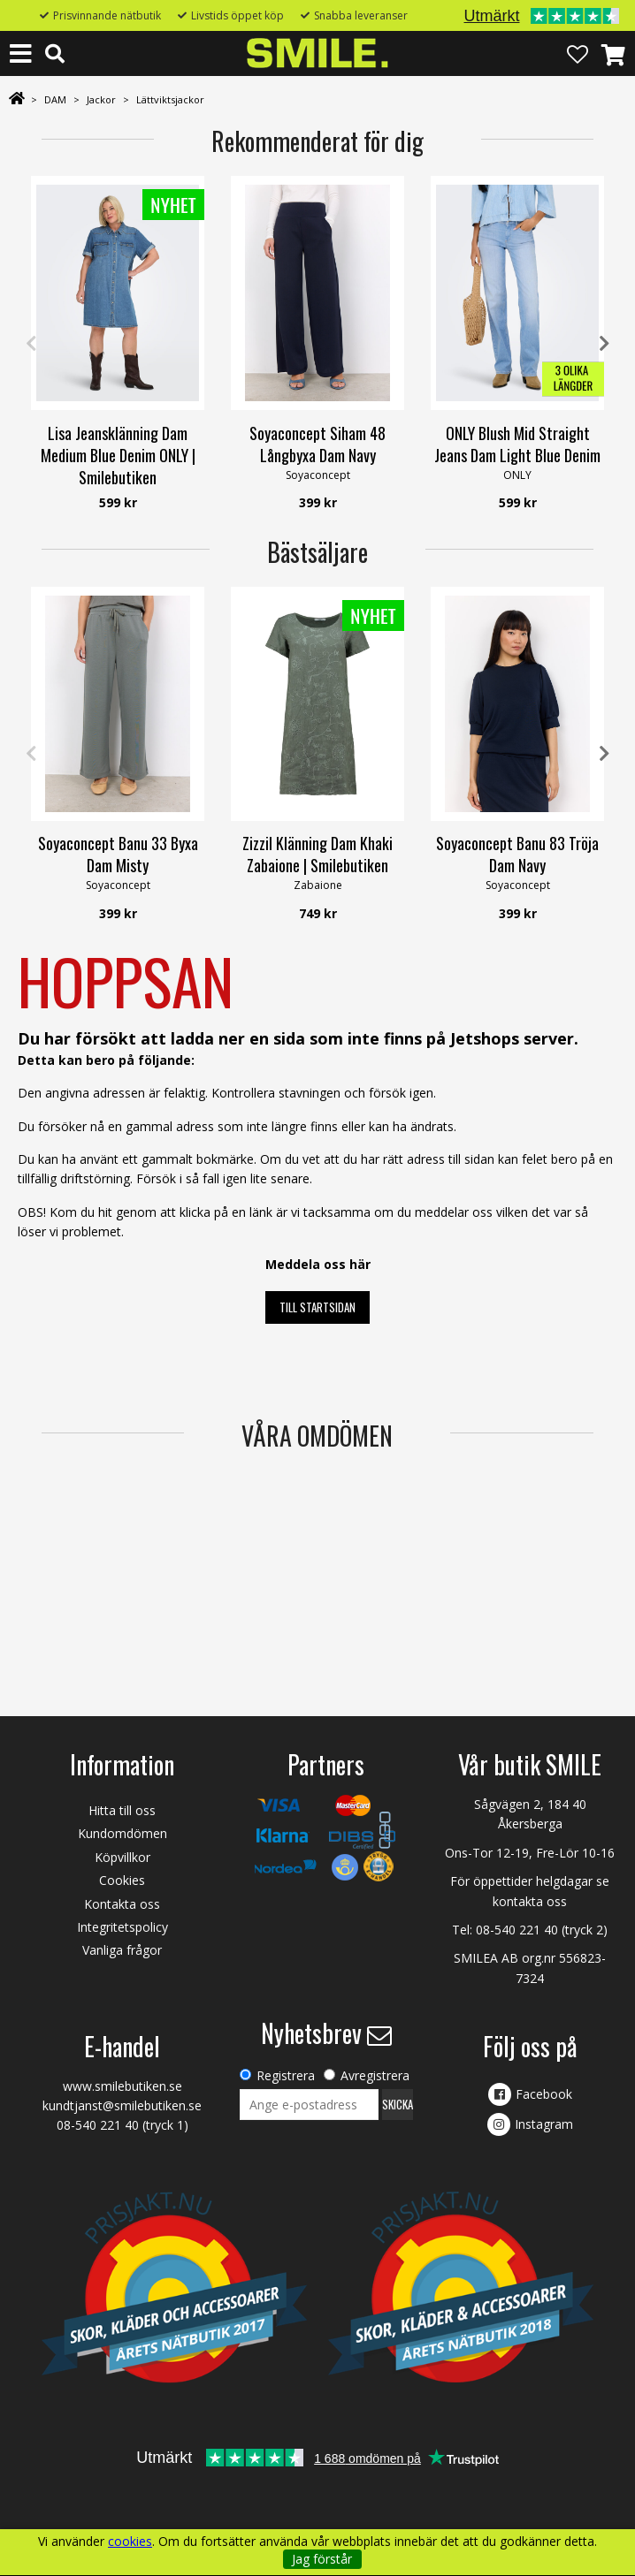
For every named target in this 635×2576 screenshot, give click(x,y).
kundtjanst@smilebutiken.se (122, 2105)
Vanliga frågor (122, 1949)
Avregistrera (374, 2075)
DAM (55, 99)
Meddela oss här (318, 1264)
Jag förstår (322, 2558)
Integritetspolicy (122, 1927)
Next (604, 344)
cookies (130, 2541)
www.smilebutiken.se (122, 2086)
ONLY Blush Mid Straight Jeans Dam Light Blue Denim (517, 444)
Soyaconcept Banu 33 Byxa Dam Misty (118, 854)
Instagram (544, 2124)
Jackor (101, 99)
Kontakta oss (122, 1904)
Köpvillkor (122, 1857)
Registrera (285, 2075)
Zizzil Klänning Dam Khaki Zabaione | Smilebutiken (317, 854)
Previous (31, 344)
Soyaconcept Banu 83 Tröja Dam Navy (517, 854)
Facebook (544, 2094)
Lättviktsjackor (170, 99)
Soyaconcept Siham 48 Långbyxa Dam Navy (317, 444)
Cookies (122, 1880)
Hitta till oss (122, 1810)
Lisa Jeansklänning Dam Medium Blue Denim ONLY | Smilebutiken (118, 455)
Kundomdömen (122, 1833)
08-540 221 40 (517, 1929)
